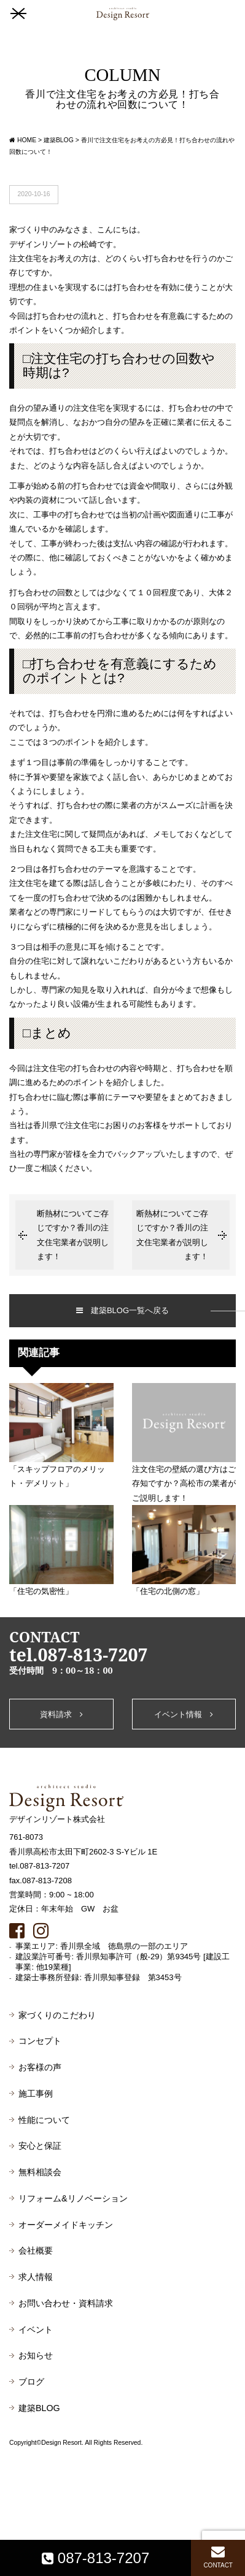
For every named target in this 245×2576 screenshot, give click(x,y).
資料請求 (61, 1714)
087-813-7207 (95, 2558)
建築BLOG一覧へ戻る (122, 1310)
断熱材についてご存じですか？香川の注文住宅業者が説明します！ (73, 1235)
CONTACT (218, 2557)
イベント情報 (183, 1714)
